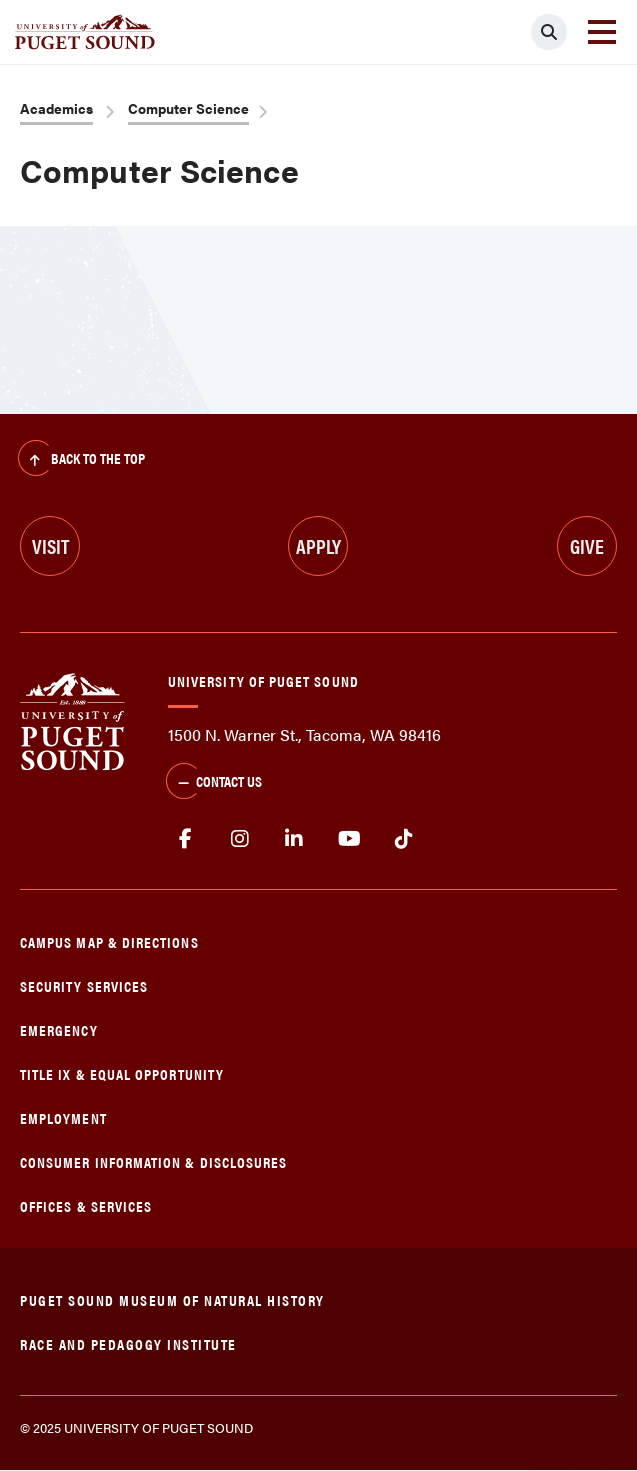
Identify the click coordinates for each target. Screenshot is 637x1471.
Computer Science (188, 108)
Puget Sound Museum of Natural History (172, 1299)
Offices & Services (86, 1205)
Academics (56, 108)
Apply (318, 545)
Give (587, 545)
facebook (185, 839)
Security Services (84, 985)
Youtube (349, 839)
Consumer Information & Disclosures (153, 1161)
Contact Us (214, 783)
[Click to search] (549, 32)
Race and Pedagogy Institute (128, 1343)
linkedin (294, 839)
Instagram (240, 839)
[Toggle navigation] (602, 32)
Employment (63, 1117)
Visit (50, 545)
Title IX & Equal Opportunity (122, 1073)
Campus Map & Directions (109, 941)
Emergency (59, 1029)
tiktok (403, 839)
